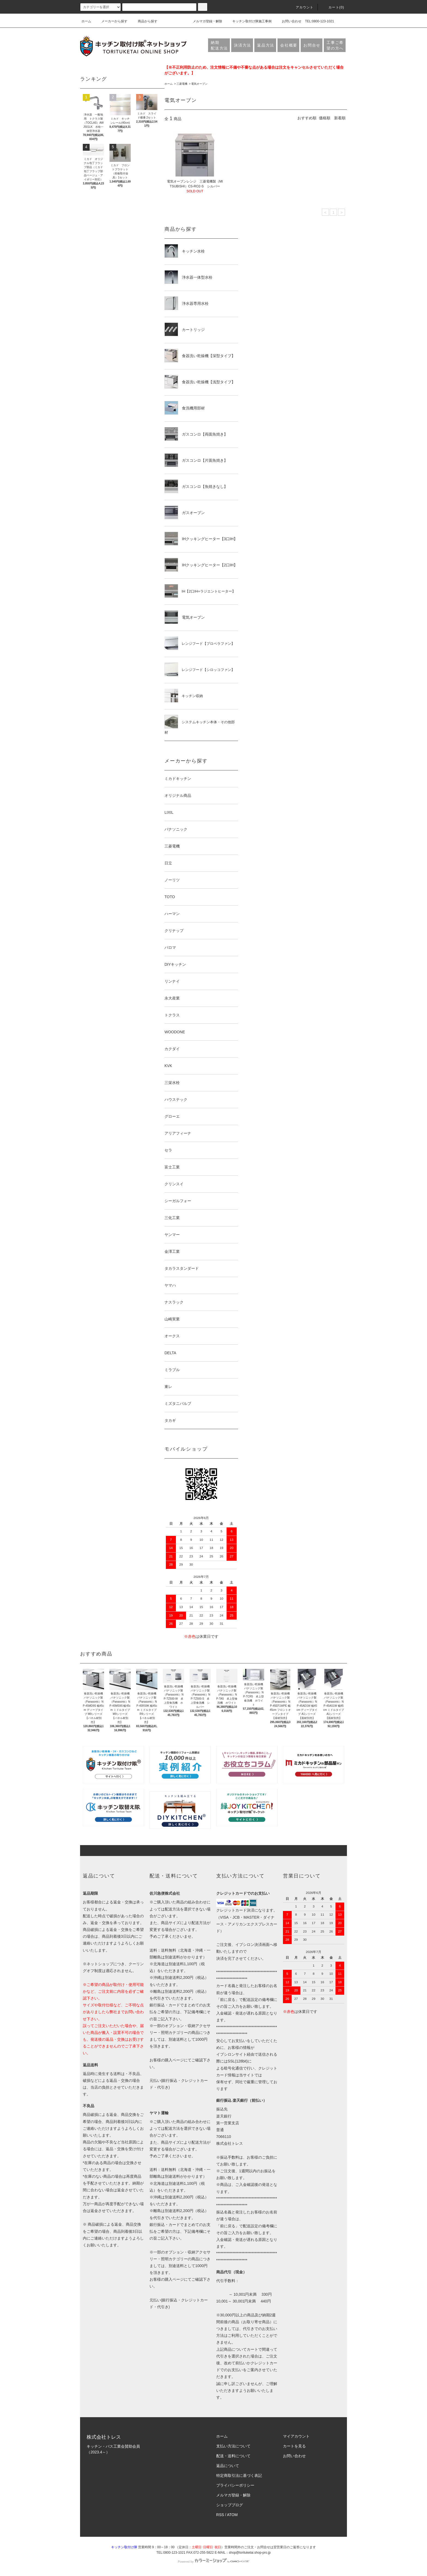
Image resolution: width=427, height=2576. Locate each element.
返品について (227, 2465)
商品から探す (144, 21)
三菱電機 (181, 83)
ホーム (86, 21)
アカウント (301, 7)
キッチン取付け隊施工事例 (249, 21)
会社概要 (288, 45)
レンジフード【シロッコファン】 (199, 669)
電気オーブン (199, 83)
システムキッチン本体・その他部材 (199, 724)
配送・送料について (233, 2456)
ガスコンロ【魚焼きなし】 (196, 486)
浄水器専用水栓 (186, 303)
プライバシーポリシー (235, 2485)
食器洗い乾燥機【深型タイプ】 (199, 355)
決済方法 (242, 45)
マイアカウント (296, 2436)
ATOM (232, 2515)
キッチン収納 (183, 695)
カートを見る (294, 2446)
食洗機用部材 (184, 408)
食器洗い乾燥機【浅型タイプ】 (199, 381)
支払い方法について (233, 2446)
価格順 (324, 118)
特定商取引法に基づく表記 (239, 2475)
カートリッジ (184, 329)
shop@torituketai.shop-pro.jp (250, 2552)
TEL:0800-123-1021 (319, 21)
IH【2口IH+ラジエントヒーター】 (200, 591)
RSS (220, 2515)
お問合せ (312, 45)
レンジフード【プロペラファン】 (199, 643)
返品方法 (265, 45)
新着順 (340, 118)
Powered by (213, 2561)
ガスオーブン (184, 512)
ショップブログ (229, 2505)
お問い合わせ (288, 21)
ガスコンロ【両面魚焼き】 (196, 434)
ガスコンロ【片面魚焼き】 (196, 460)
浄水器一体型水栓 (188, 277)
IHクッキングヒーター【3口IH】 (200, 538)
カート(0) (333, 7)
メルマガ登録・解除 (204, 21)
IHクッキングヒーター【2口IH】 (200, 565)
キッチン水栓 (184, 251)
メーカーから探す (111, 21)
